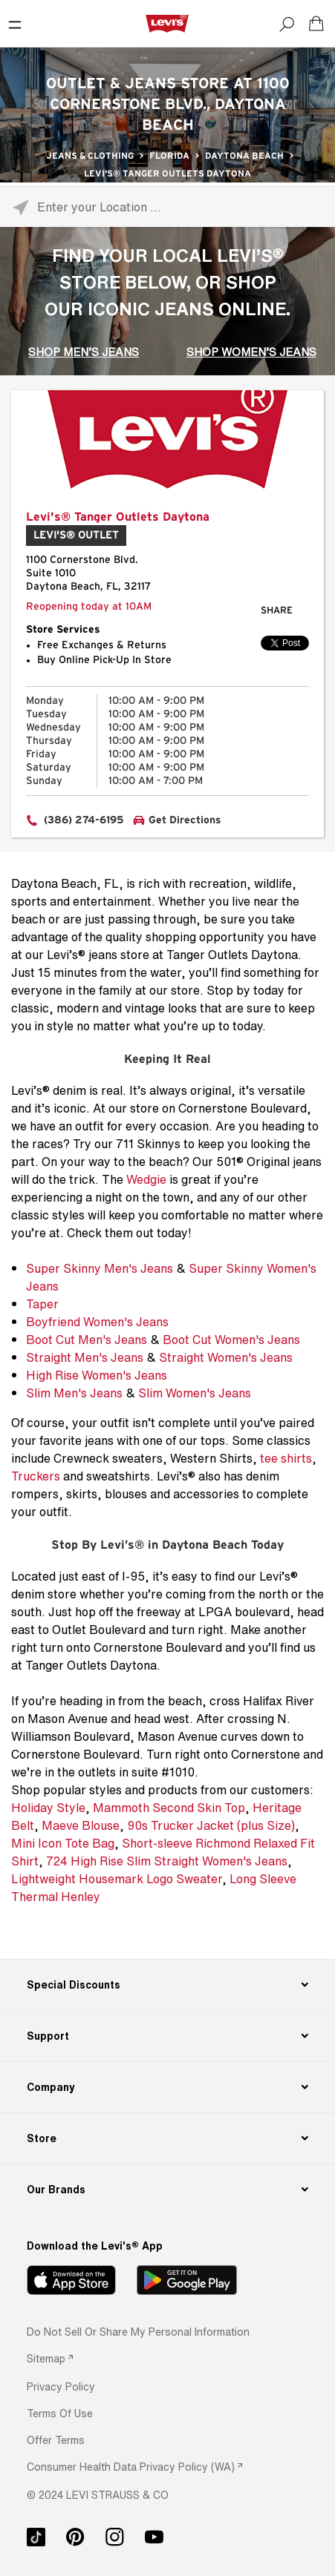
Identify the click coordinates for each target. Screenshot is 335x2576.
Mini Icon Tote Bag (62, 1843)
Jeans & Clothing (90, 155)
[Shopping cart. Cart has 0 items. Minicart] (316, 24)
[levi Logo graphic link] (167, 23)
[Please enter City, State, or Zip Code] (167, 206)
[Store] (167, 2138)
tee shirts (286, 1458)
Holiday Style (48, 1807)
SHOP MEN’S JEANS (83, 351)
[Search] (287, 24)
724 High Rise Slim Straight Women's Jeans (166, 1861)
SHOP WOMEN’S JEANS (251, 351)
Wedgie (146, 1179)
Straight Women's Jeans (226, 1357)
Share (277, 611)
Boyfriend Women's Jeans (97, 1322)
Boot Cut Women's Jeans (231, 1339)
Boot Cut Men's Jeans (86, 1339)
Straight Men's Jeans (84, 1357)
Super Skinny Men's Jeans (99, 1268)
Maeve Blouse (81, 1825)
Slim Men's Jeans (74, 1393)
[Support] (167, 2036)
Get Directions (185, 820)
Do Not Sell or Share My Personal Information (138, 2331)
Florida (169, 155)
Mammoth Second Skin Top (169, 1807)
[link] (50, 2358)
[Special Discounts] (167, 1985)
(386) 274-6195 (83, 820)
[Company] (167, 2087)
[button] (61, 2386)
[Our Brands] (167, 2189)
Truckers (35, 1476)
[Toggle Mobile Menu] (15, 24)
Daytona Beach (244, 155)
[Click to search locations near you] (20, 207)
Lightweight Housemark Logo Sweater (116, 1879)
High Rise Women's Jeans (96, 1375)
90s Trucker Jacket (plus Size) (211, 1825)
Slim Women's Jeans (194, 1393)
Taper (42, 1304)
